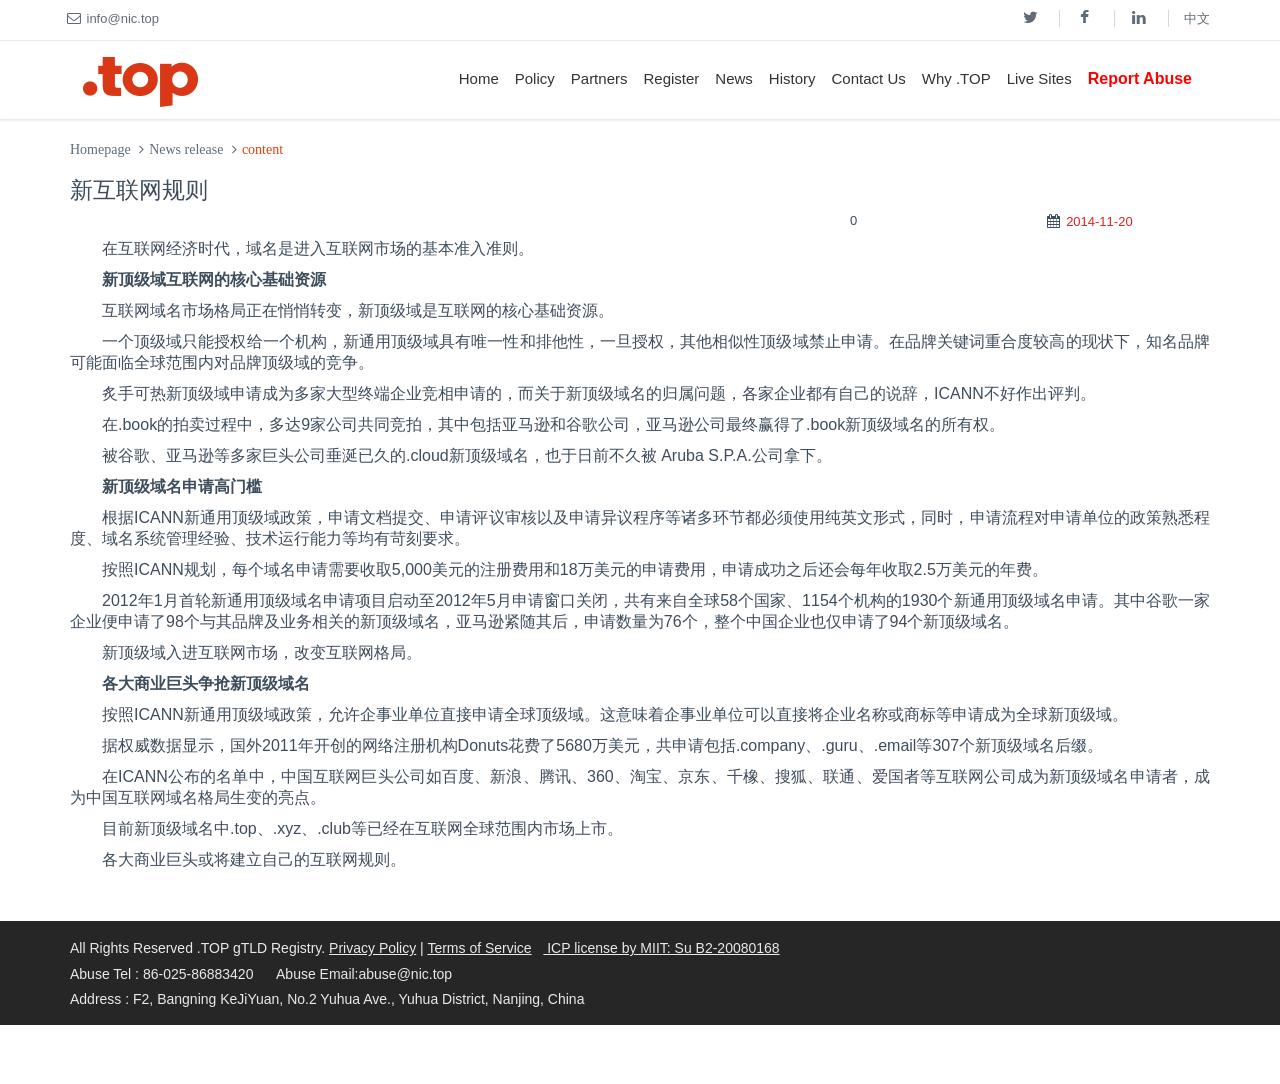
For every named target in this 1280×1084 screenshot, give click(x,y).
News (734, 78)
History (792, 78)
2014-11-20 (1099, 221)
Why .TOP (956, 78)
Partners (599, 78)
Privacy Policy (372, 948)
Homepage (100, 149)
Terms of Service (479, 948)
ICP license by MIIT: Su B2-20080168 (661, 948)
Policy (535, 78)
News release (186, 149)
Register (671, 78)
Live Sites (1039, 78)
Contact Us (869, 78)
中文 (1197, 18)
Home (479, 78)
